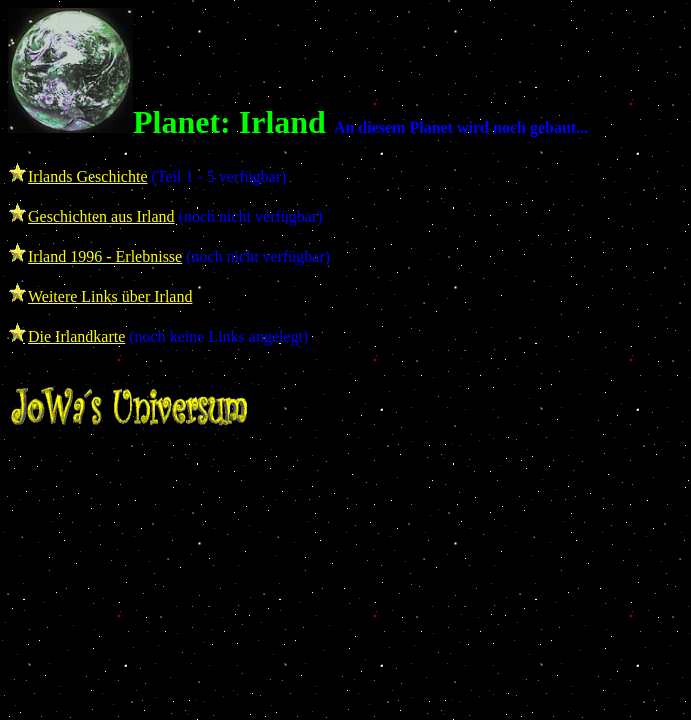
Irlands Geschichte (88, 176)
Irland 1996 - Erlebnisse (105, 256)
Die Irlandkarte (76, 336)
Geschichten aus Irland (101, 216)
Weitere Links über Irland (110, 296)
